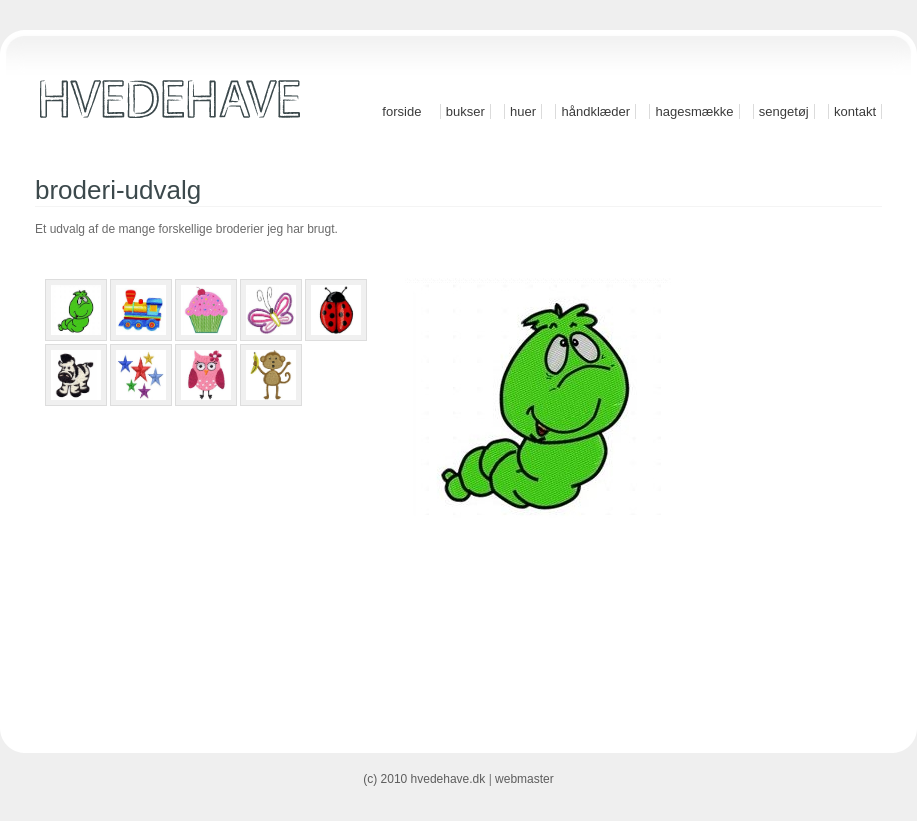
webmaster (524, 779)
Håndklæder (595, 111)
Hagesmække (694, 111)
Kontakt (855, 111)
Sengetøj (784, 111)
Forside (401, 111)
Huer (523, 111)
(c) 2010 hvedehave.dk (424, 779)
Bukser (465, 111)
